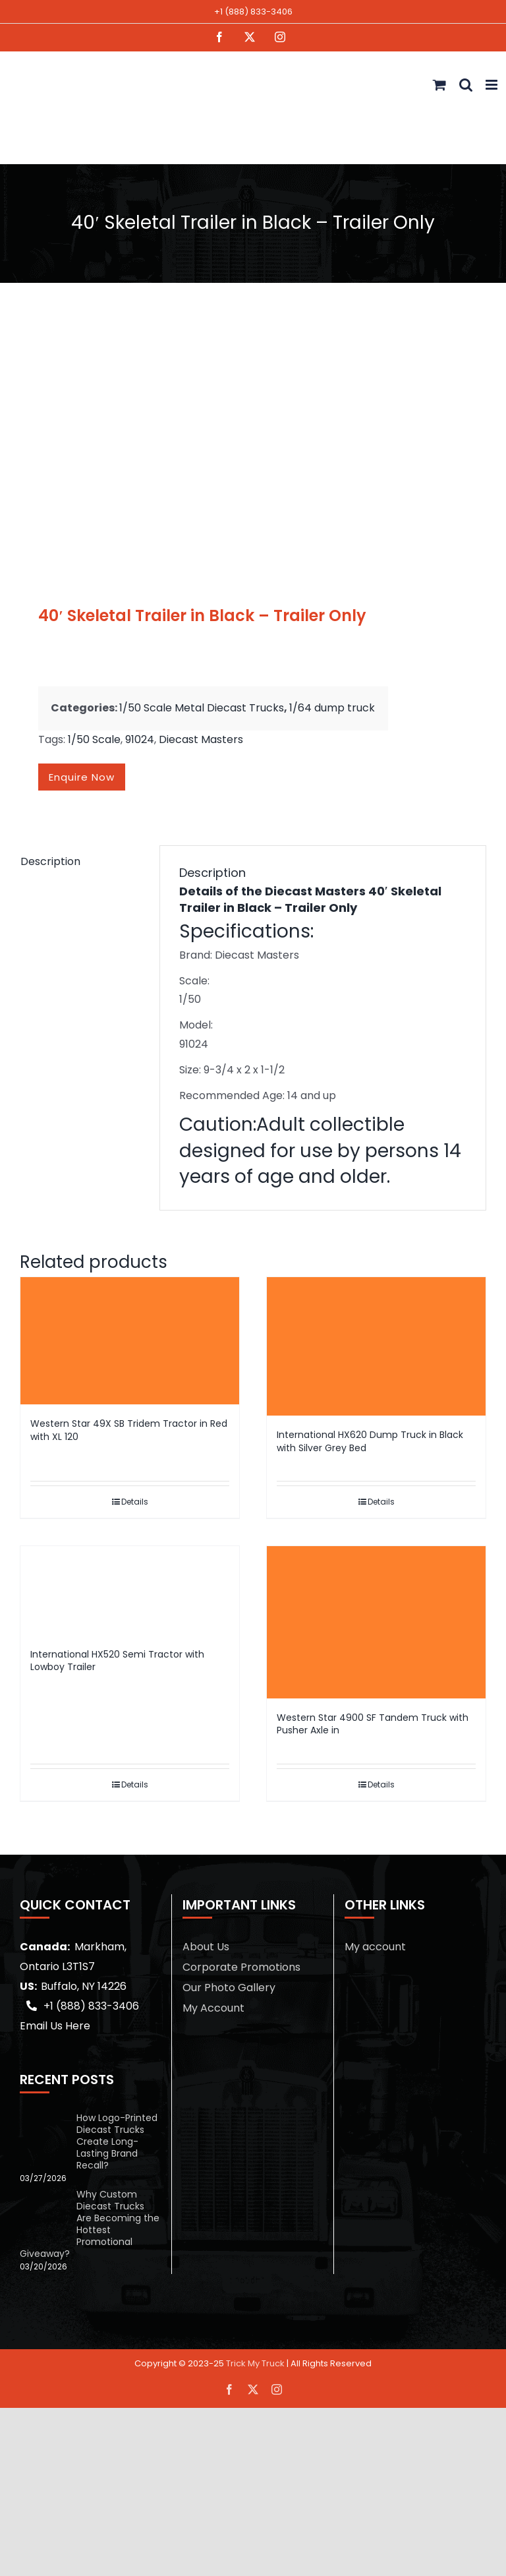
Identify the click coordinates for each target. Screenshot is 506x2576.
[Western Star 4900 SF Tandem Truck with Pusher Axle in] (376, 1622)
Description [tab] (50, 861)
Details (134, 1501)
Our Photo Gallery (229, 1987)
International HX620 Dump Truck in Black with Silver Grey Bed (370, 1441)
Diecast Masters (201, 739)
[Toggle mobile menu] (492, 85)
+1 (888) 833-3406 (253, 11)
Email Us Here (55, 2025)
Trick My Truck (255, 2363)
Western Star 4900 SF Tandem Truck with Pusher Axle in (372, 1724)
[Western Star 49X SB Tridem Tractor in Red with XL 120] (129, 1340)
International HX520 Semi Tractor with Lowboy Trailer (117, 1661)
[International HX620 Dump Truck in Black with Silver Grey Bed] (376, 1346)
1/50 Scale (94, 739)
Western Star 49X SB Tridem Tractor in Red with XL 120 (128, 1430)
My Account (213, 2008)
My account (375, 1946)
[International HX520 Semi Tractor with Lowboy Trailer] (129, 1590)
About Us (206, 1946)
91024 (139, 739)
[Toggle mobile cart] (439, 85)
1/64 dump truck (332, 707)
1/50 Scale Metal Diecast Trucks (201, 707)
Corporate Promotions (241, 1967)
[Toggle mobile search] (465, 85)
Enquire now (82, 777)
